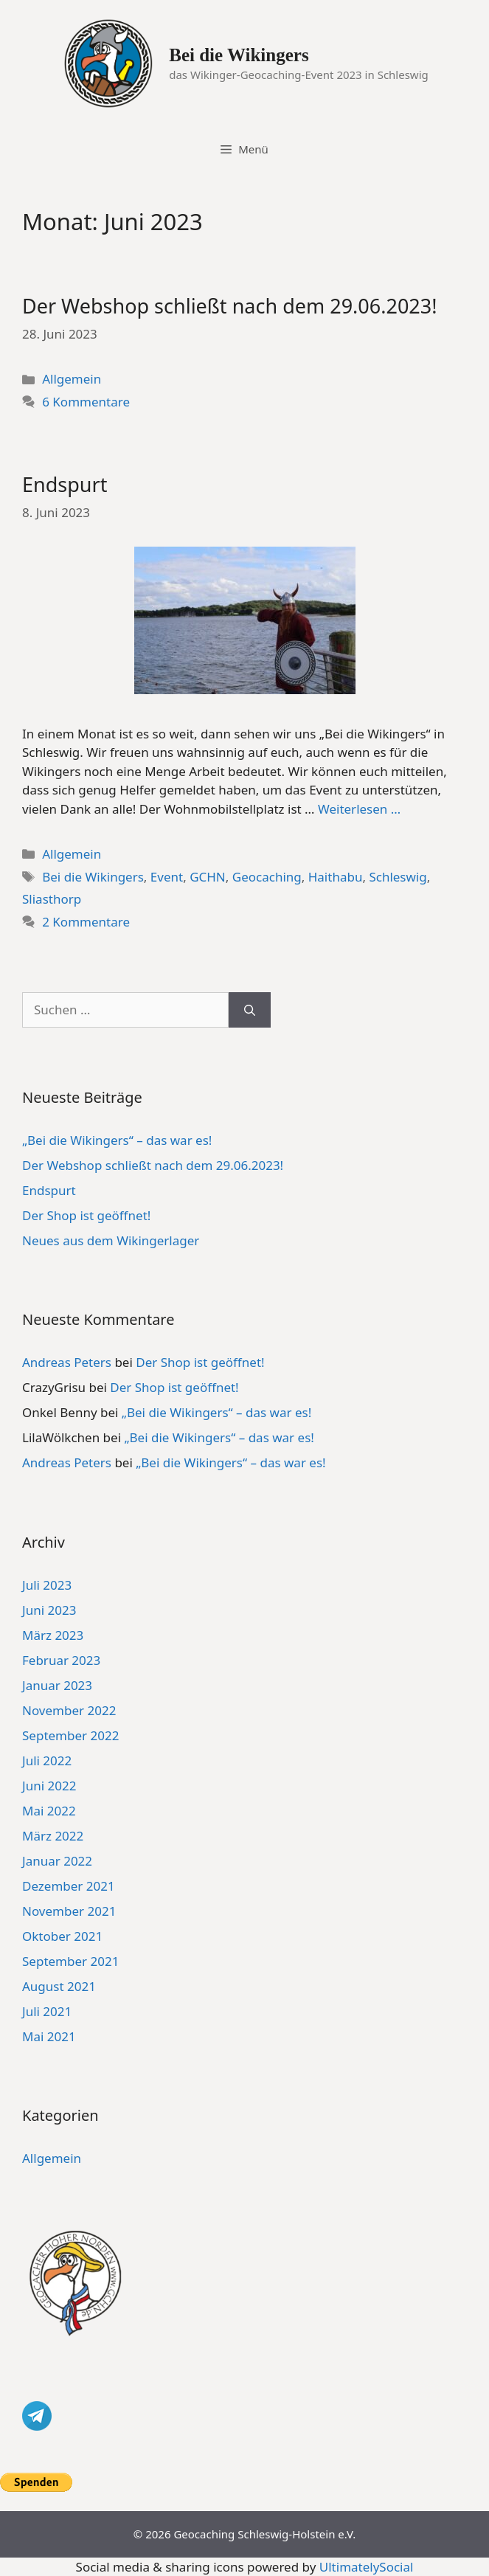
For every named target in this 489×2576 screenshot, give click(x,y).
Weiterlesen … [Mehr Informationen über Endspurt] (359, 808)
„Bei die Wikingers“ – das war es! (117, 1140)
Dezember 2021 (68, 1885)
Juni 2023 (49, 1610)
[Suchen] (250, 1010)
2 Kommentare (86, 921)
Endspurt (64, 484)
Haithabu (335, 876)
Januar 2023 (57, 1685)
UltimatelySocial (366, 2566)
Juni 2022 (49, 1785)
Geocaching (267, 876)
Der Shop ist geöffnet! (86, 1215)
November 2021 (69, 1910)
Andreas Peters (66, 1362)
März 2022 (52, 1835)
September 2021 (70, 1961)
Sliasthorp (51, 898)
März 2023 (52, 1635)
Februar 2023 (61, 1660)
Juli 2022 (47, 1760)
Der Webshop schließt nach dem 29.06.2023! (229, 305)
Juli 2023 (47, 1584)
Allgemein (71, 378)
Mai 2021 (49, 2036)
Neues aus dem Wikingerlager (110, 1240)
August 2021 (59, 1986)
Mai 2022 (49, 1810)
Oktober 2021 (62, 1936)
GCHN (208, 876)
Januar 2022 (57, 1860)
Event (166, 876)
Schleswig (397, 876)
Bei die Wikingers (238, 55)
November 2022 (69, 1710)
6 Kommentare (86, 401)
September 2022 (70, 1735)
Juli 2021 (47, 2011)
